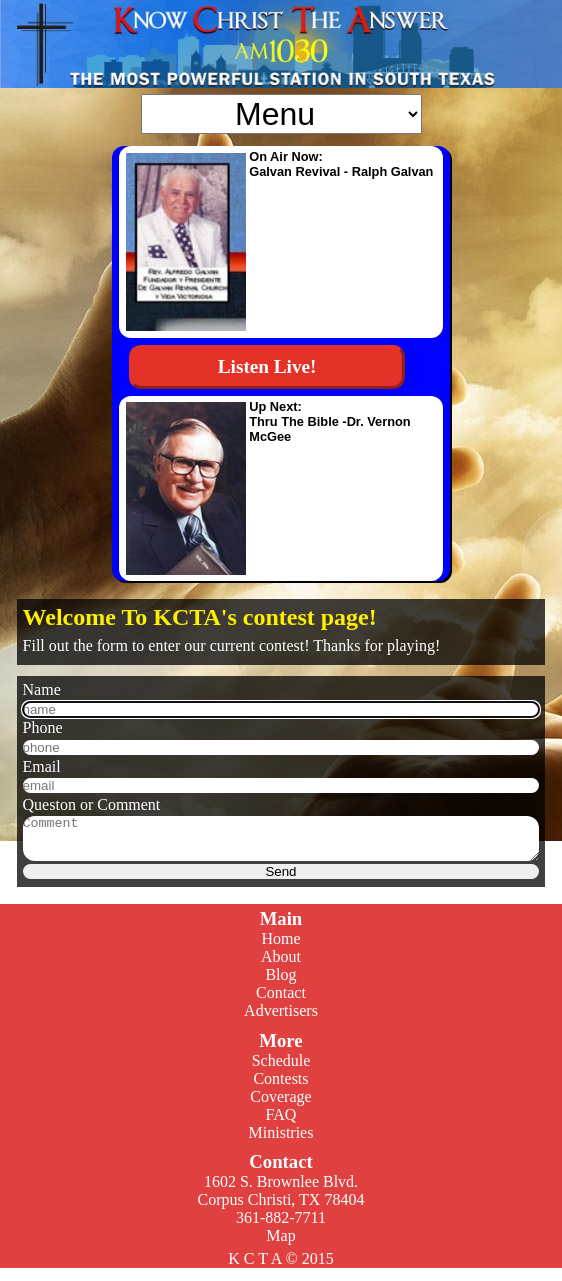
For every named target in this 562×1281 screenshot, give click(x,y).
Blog (280, 983)
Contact (281, 1001)
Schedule (281, 1069)
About (281, 965)
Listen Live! (267, 366)
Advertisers (281, 1019)
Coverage (280, 1105)
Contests (280, 1087)
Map (280, 1244)
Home (280, 947)
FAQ (281, 1123)
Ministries (281, 1141)
